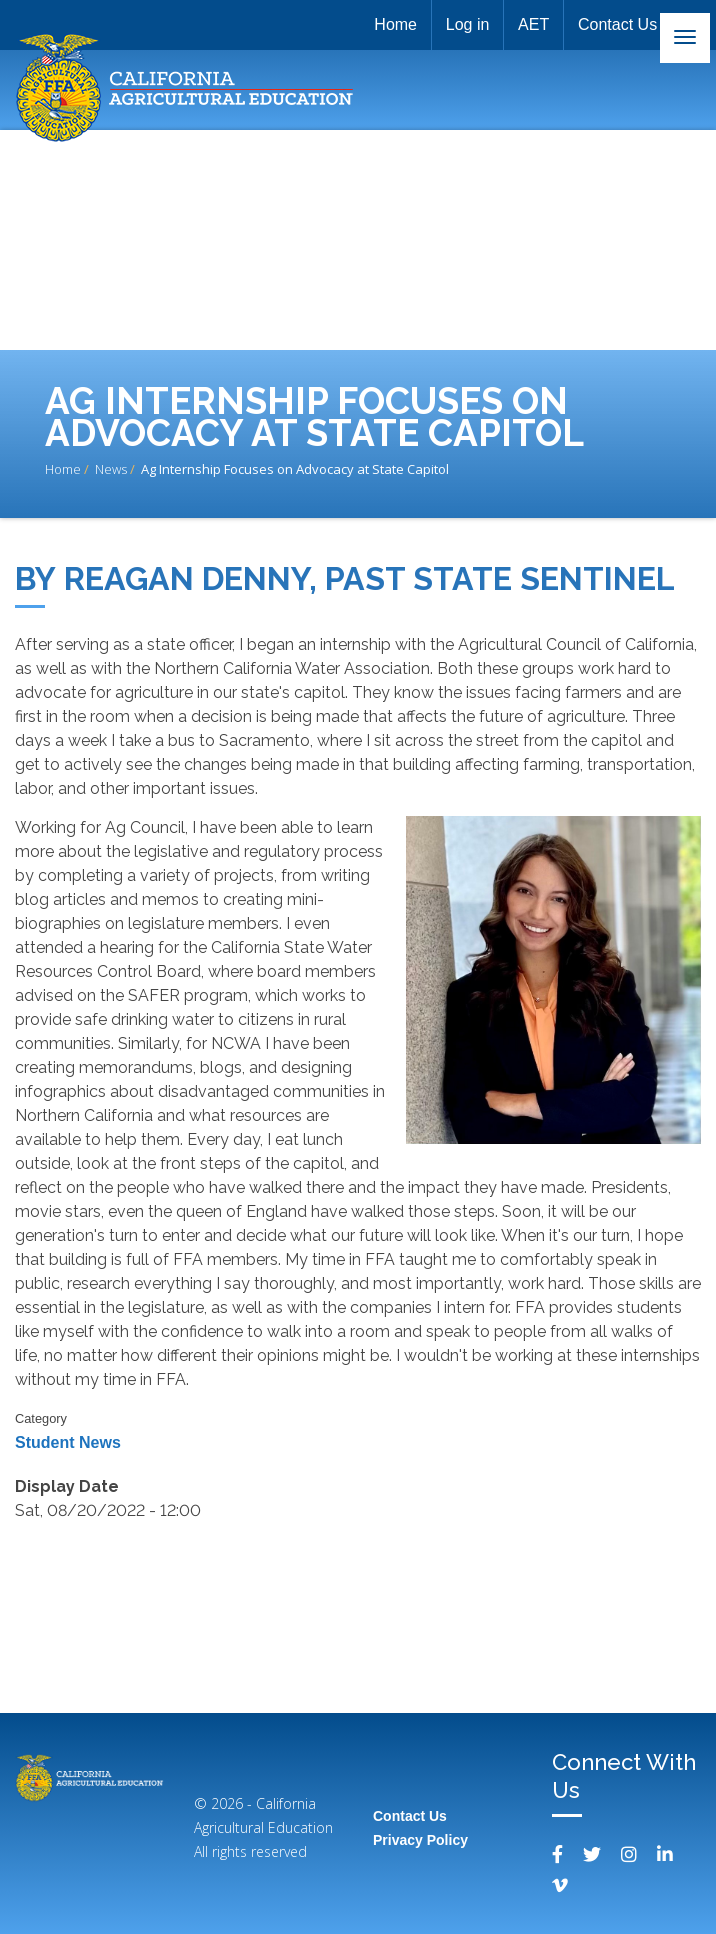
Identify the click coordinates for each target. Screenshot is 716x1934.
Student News (68, 1442)
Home (387, 24)
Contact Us (616, 24)
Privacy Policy (420, 1840)
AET (530, 24)
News (111, 469)
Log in (462, 24)
